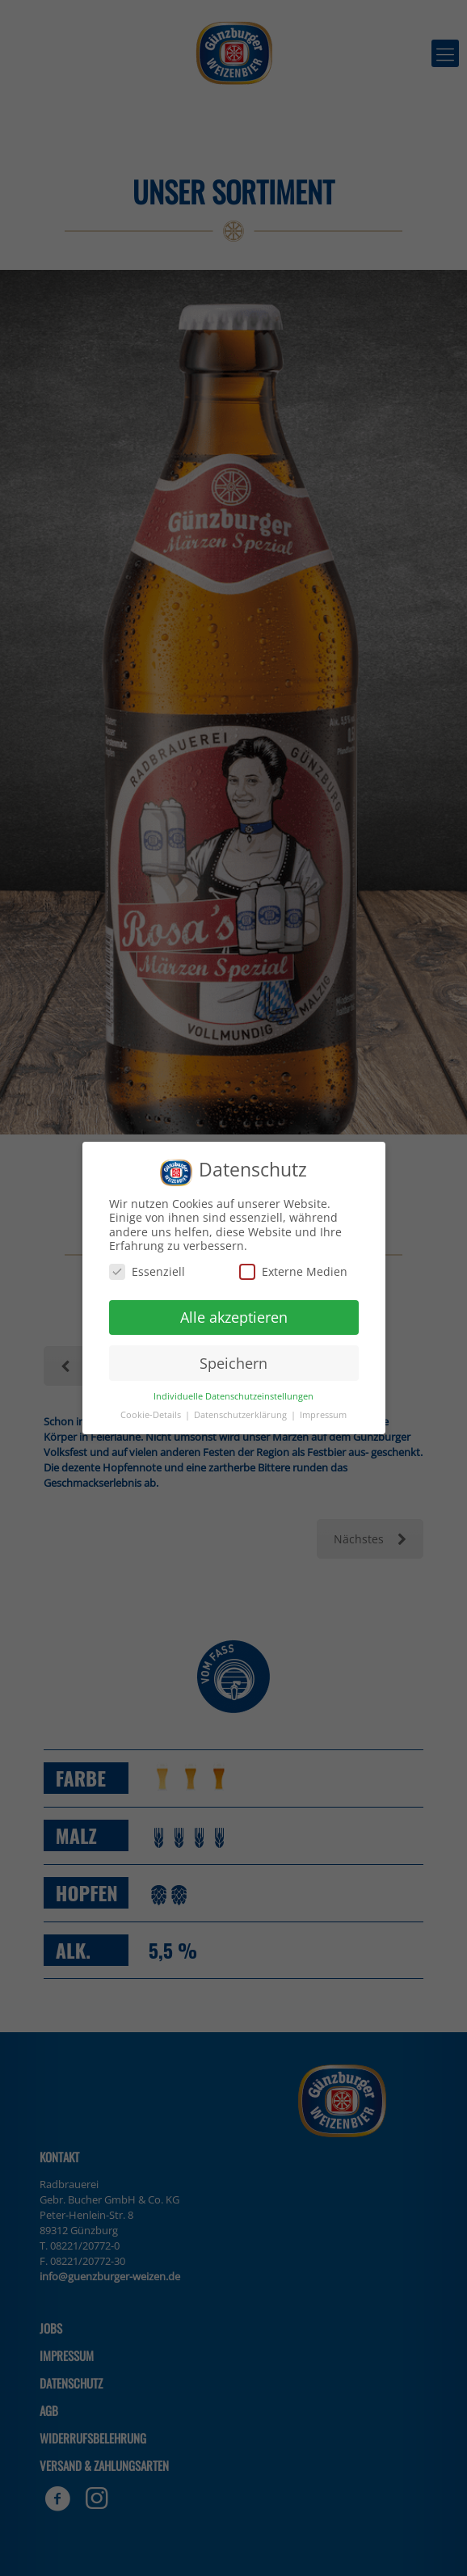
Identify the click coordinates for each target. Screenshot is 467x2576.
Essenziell (147, 1271)
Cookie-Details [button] (151, 1415)
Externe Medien (293, 1271)
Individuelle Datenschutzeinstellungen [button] (233, 1396)
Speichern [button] (233, 1363)
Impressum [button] (323, 1415)
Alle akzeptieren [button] (234, 1317)
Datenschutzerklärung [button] (241, 1415)
